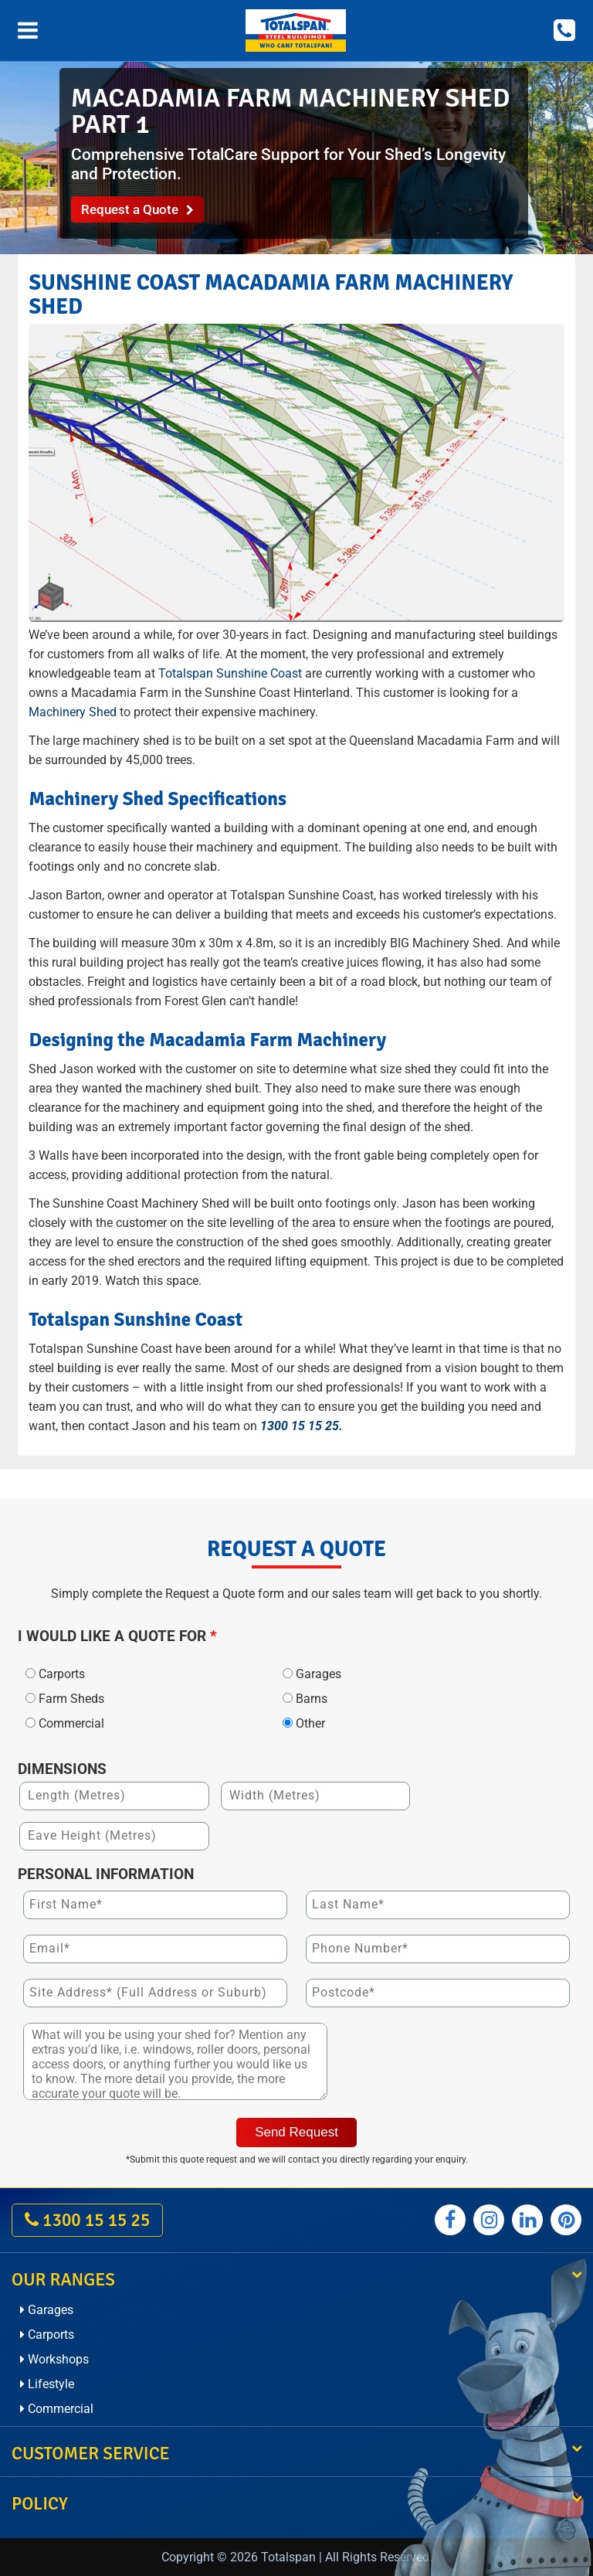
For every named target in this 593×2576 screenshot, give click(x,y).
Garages (46, 2309)
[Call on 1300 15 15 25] (564, 30)
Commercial (56, 2408)
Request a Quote (137, 209)
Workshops (54, 2359)
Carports (47, 2334)
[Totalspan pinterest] (566, 2219)
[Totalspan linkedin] (527, 2219)
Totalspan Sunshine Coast (230, 673)
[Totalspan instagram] (488, 2219)
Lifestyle (47, 2384)
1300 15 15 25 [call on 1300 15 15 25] (87, 2220)
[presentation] (458, 2064)
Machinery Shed (73, 712)
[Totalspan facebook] (450, 2219)
